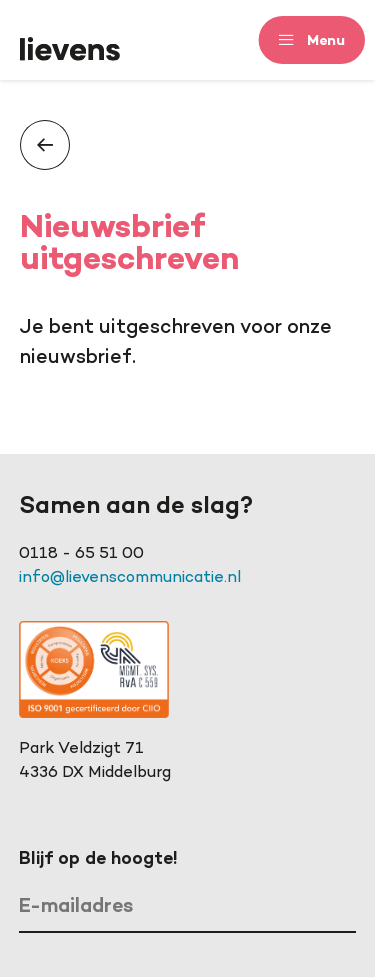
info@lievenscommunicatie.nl (130, 578)
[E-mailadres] (188, 908)
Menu (326, 40)
